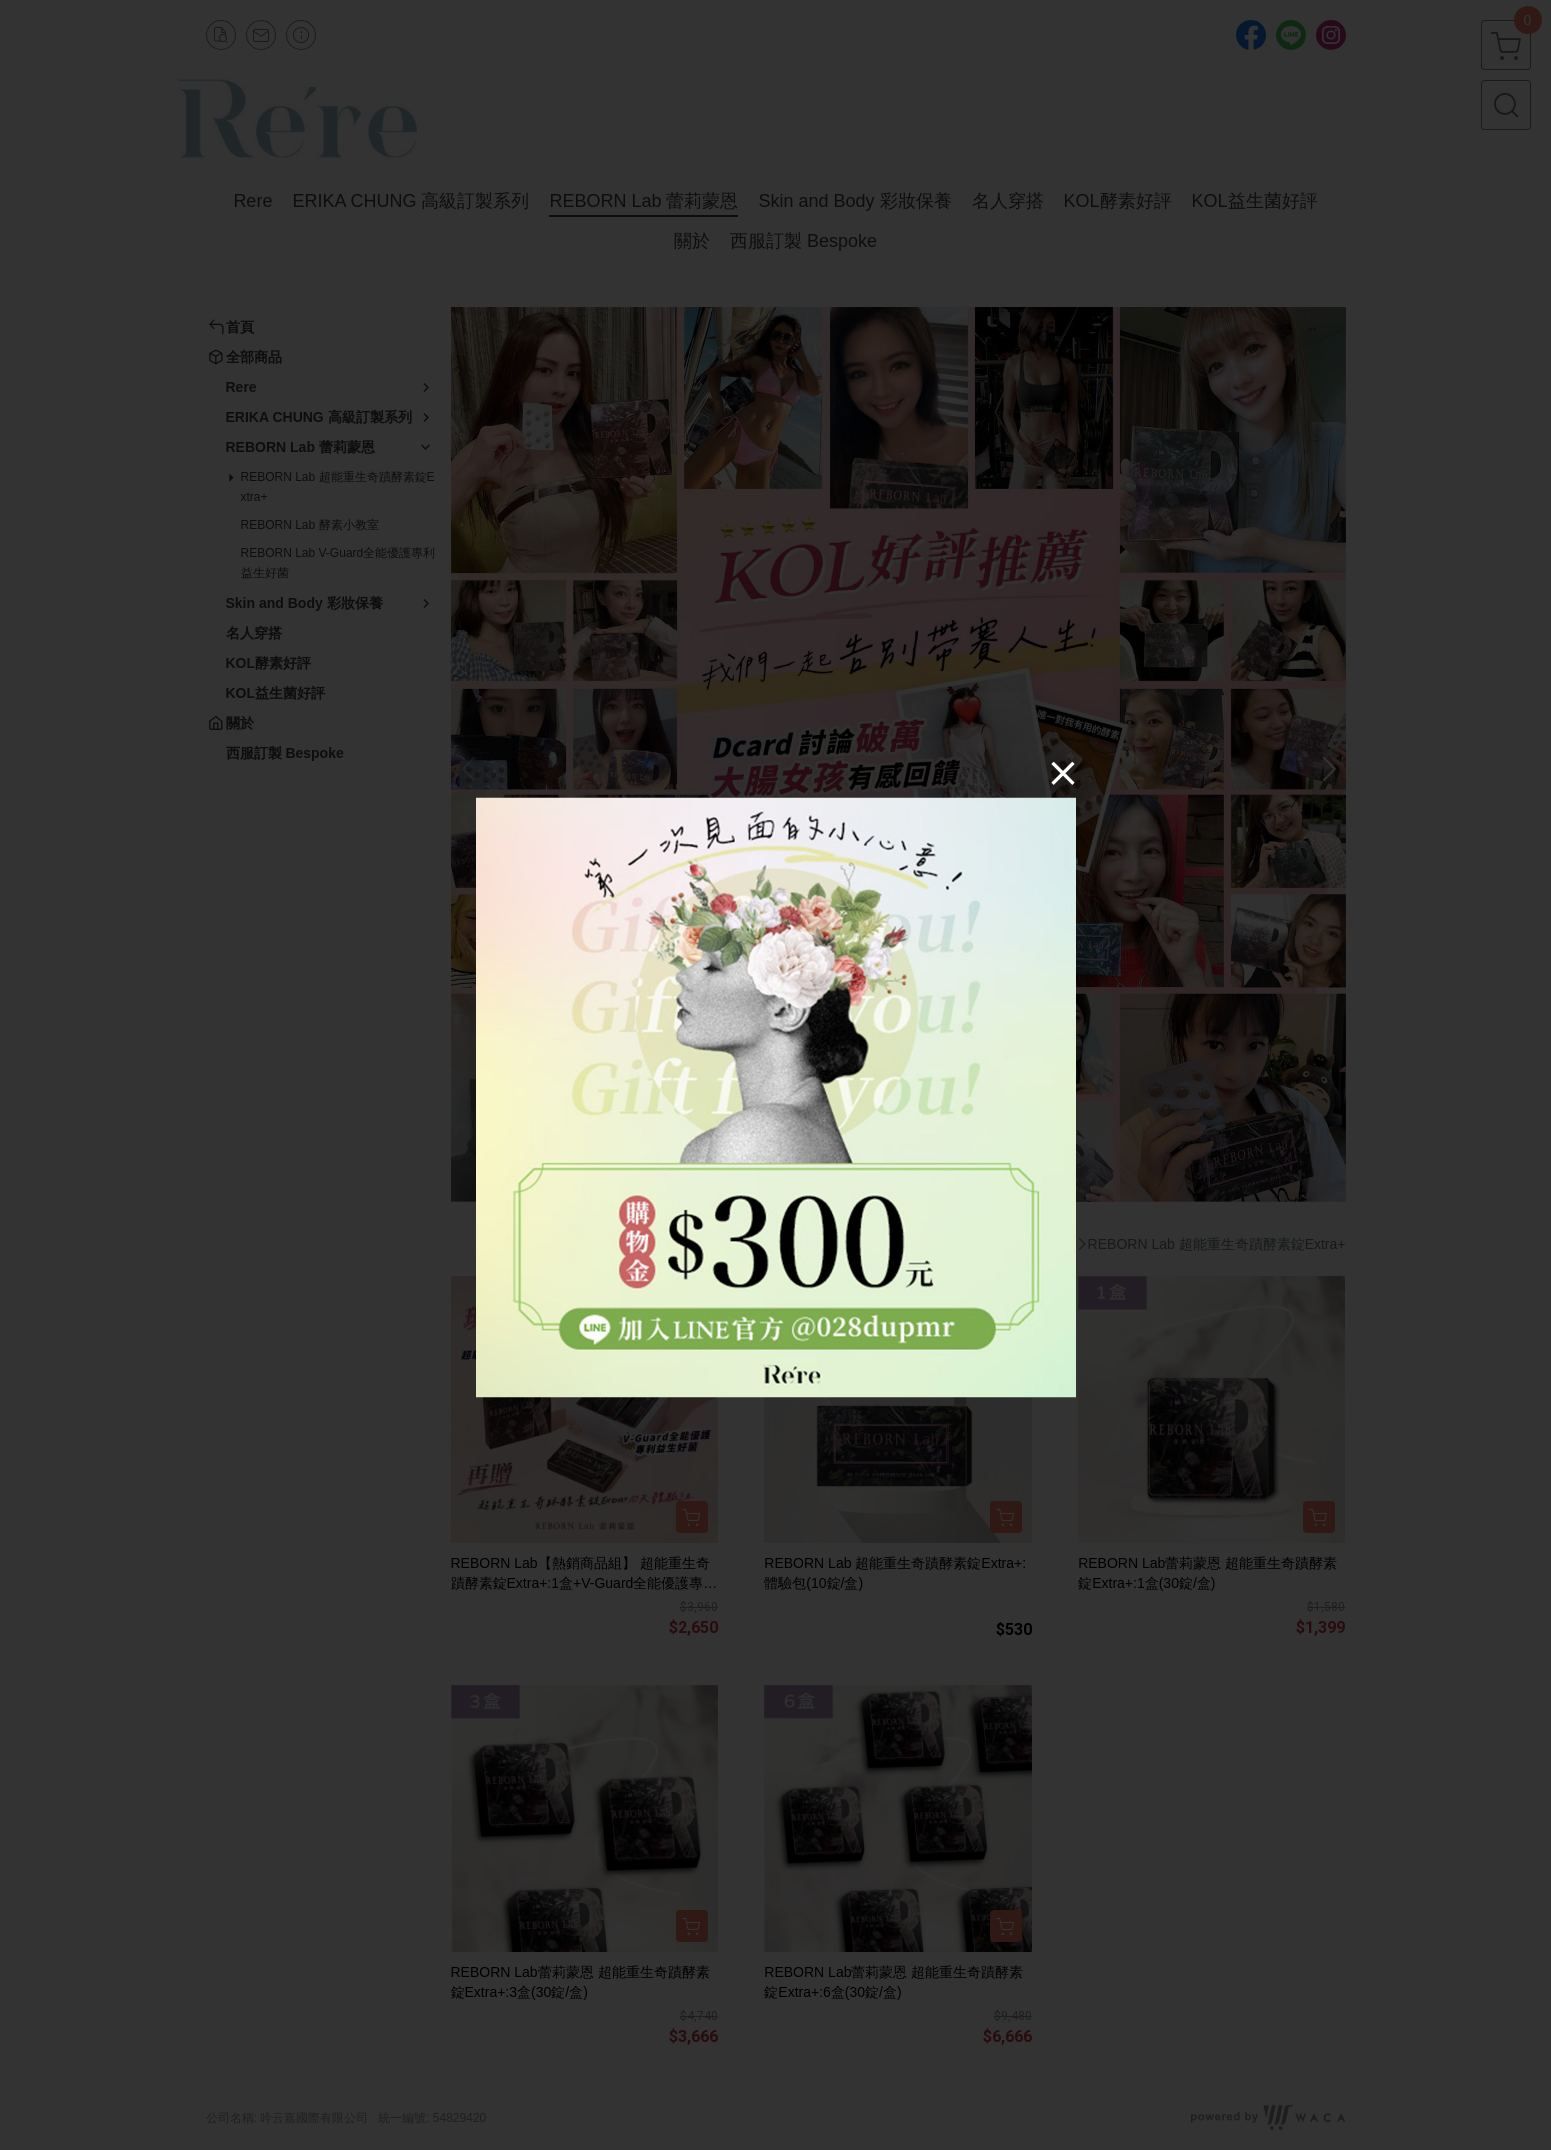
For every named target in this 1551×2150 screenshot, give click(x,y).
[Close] (1063, 773)
